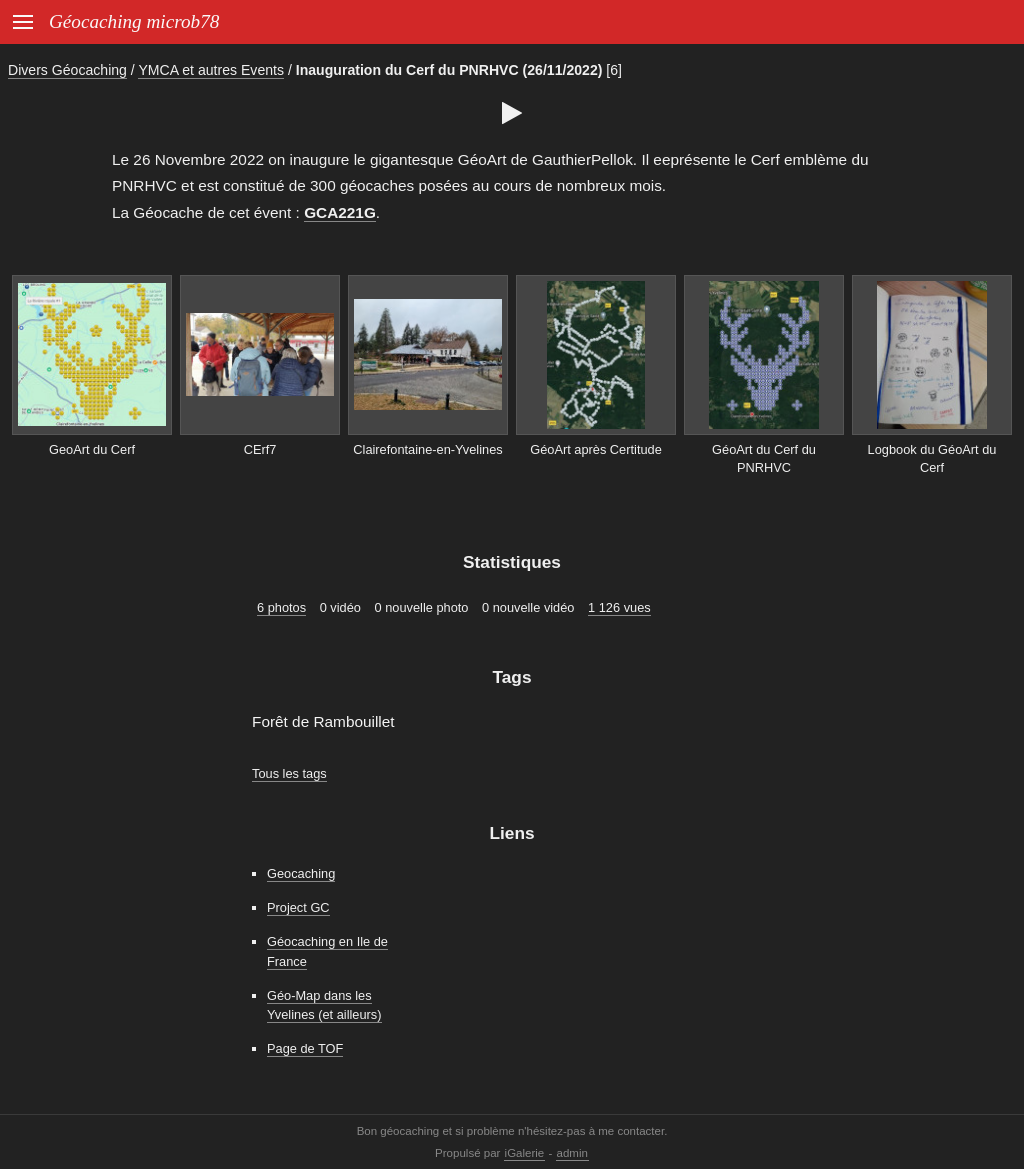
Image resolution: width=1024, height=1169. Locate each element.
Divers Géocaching (67, 70)
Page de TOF (305, 1048)
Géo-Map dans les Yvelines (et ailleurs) (324, 1005)
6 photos (281, 607)
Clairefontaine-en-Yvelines (427, 449)
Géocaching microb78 (134, 21)
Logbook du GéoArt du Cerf (932, 459)
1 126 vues (619, 607)
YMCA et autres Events (211, 70)
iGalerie (525, 1153)
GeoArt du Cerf (92, 449)
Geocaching (301, 873)
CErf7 (260, 449)
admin (572, 1153)
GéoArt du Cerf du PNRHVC (764, 459)
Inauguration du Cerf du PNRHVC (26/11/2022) (449, 70)
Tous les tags (289, 773)
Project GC (298, 907)
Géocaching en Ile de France (327, 951)
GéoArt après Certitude (596, 449)
